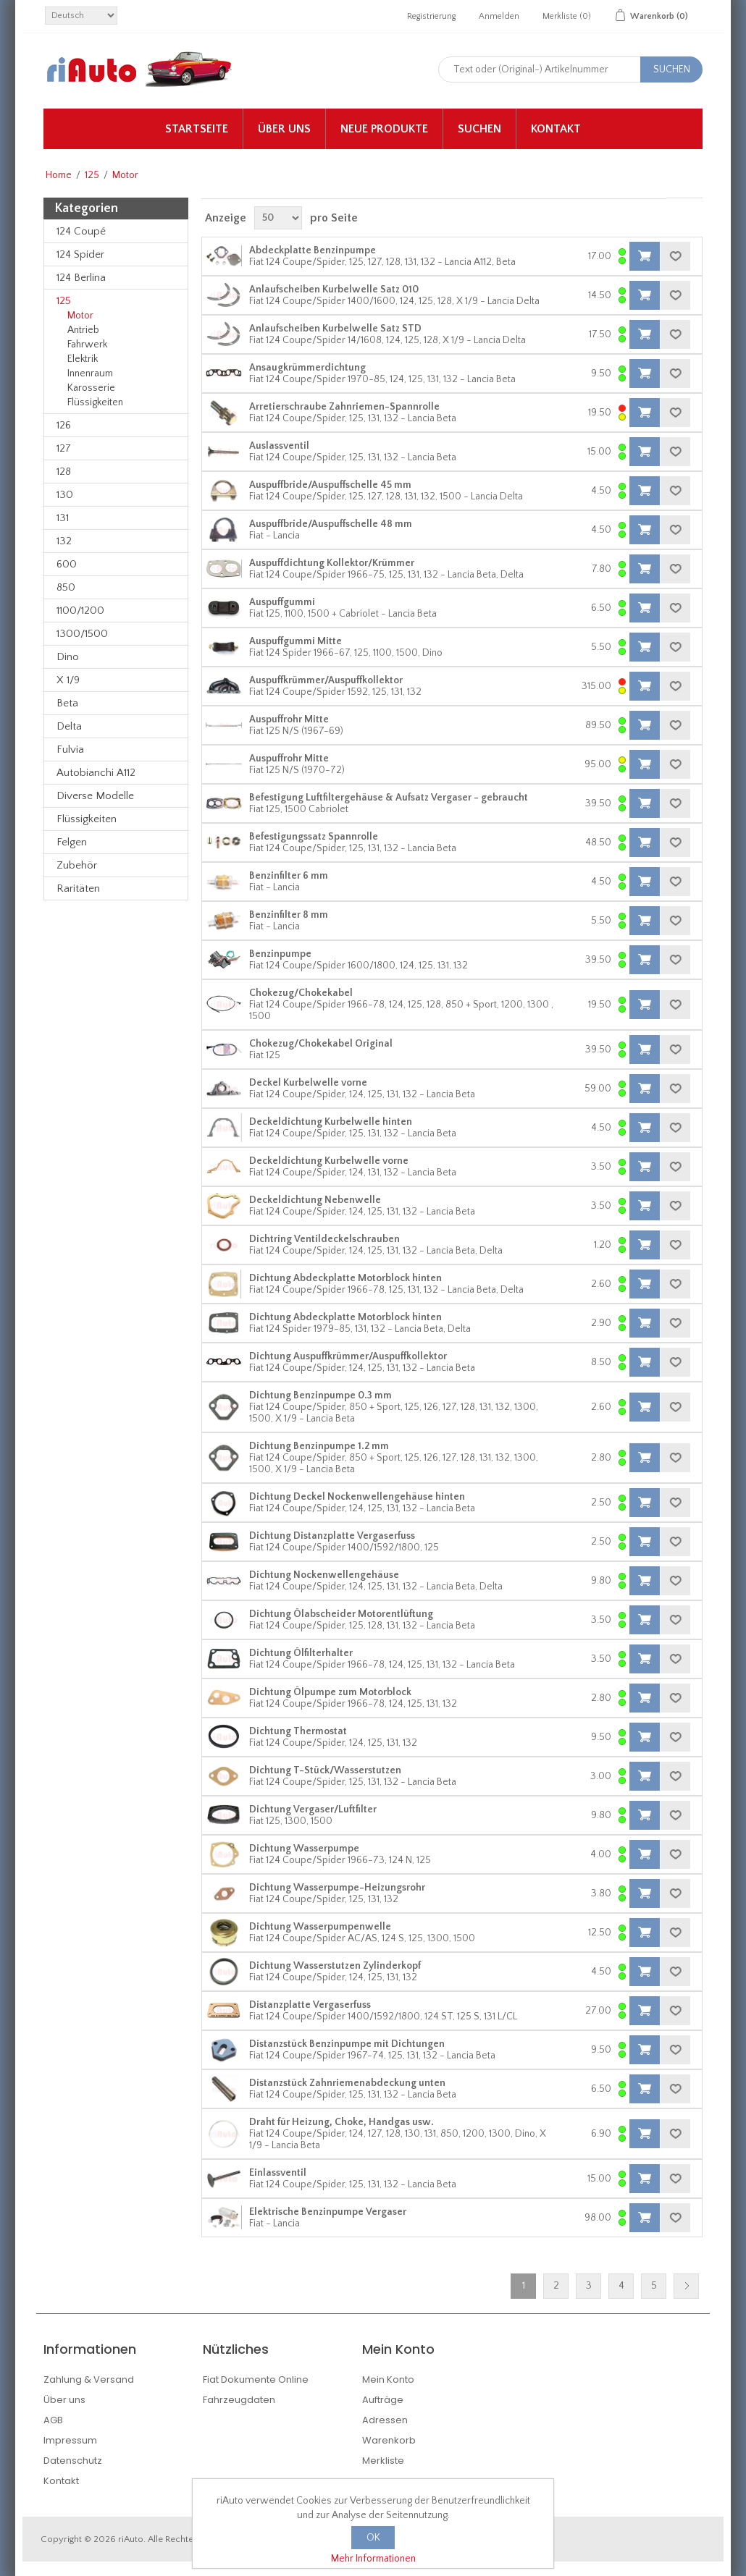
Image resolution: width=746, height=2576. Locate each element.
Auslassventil (279, 446)
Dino (67, 657)
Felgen (71, 842)
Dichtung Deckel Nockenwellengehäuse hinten (357, 1497)
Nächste (686, 2286)
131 (62, 518)
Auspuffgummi (282, 602)
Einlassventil (277, 2173)
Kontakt (556, 128)
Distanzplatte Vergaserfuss (310, 2005)
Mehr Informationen (373, 2558)
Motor (80, 315)
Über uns (284, 128)
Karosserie (91, 388)
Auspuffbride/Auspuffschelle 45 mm (330, 485)
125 (92, 175)
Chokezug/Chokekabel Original (321, 1044)
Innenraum (90, 373)
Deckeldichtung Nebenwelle (315, 1200)
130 (64, 495)
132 (64, 541)
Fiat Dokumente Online (256, 2379)
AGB (53, 2420)
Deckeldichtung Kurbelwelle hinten (330, 1122)
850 (65, 587)
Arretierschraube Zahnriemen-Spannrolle (344, 407)
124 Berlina (81, 277)
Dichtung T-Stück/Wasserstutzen (325, 1770)
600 (66, 564)
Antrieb (83, 330)
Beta (67, 703)
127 (63, 448)
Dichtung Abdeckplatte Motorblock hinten (345, 1278)
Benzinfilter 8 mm (288, 915)
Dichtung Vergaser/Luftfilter (313, 1809)
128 (63, 471)
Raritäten (78, 888)
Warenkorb (389, 2440)
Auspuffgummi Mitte (295, 641)
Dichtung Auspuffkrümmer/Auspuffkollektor (348, 1356)
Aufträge (382, 2400)
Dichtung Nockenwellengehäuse (324, 1575)
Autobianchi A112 (95, 773)
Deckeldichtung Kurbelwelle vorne (328, 1161)
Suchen (479, 128)
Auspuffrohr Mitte (289, 719)
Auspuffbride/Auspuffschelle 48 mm (330, 524)
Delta (69, 726)
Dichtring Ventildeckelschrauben (324, 1239)
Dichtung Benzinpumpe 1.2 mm (319, 1446)
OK (373, 2537)
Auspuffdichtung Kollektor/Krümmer (331, 563)
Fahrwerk (87, 344)
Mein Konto (388, 2379)
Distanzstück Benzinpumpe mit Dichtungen (347, 2044)
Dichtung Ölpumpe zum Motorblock (330, 1692)
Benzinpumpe (280, 954)
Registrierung (431, 16)
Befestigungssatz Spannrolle (313, 837)
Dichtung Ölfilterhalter (301, 1653)
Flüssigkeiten (95, 402)
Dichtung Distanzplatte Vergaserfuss (332, 1536)
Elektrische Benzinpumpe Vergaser (327, 2212)
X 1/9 (68, 680)
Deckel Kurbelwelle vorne (308, 1083)
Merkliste (383, 2460)
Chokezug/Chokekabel (301, 993)
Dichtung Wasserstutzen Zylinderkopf (335, 1966)
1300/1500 (82, 634)
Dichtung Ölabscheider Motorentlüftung (341, 1614)
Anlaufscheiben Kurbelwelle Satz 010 (334, 289)
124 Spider (80, 254)
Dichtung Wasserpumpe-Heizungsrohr (337, 1887)
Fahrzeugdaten (239, 2400)
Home (59, 175)
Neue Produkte (384, 128)
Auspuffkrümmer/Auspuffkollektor (326, 680)
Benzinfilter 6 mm (288, 876)
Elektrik (82, 359)
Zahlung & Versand (88, 2379)
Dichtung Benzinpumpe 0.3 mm (320, 1395)
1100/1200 (80, 610)
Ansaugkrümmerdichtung (307, 367)
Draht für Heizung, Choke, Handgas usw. (341, 2122)
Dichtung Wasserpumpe (304, 1848)
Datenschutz (72, 2460)
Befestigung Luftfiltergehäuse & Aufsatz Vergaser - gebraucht (388, 797)
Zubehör (76, 865)
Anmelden (499, 16)
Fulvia (70, 749)
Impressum (70, 2440)
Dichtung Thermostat (298, 1731)
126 (63, 425)
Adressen (385, 2420)
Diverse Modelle (95, 796)
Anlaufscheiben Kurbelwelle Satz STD (335, 328)
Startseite (196, 128)
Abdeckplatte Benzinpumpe (312, 250)
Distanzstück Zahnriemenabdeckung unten (347, 2083)
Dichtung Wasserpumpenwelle (320, 1927)
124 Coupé (81, 231)
